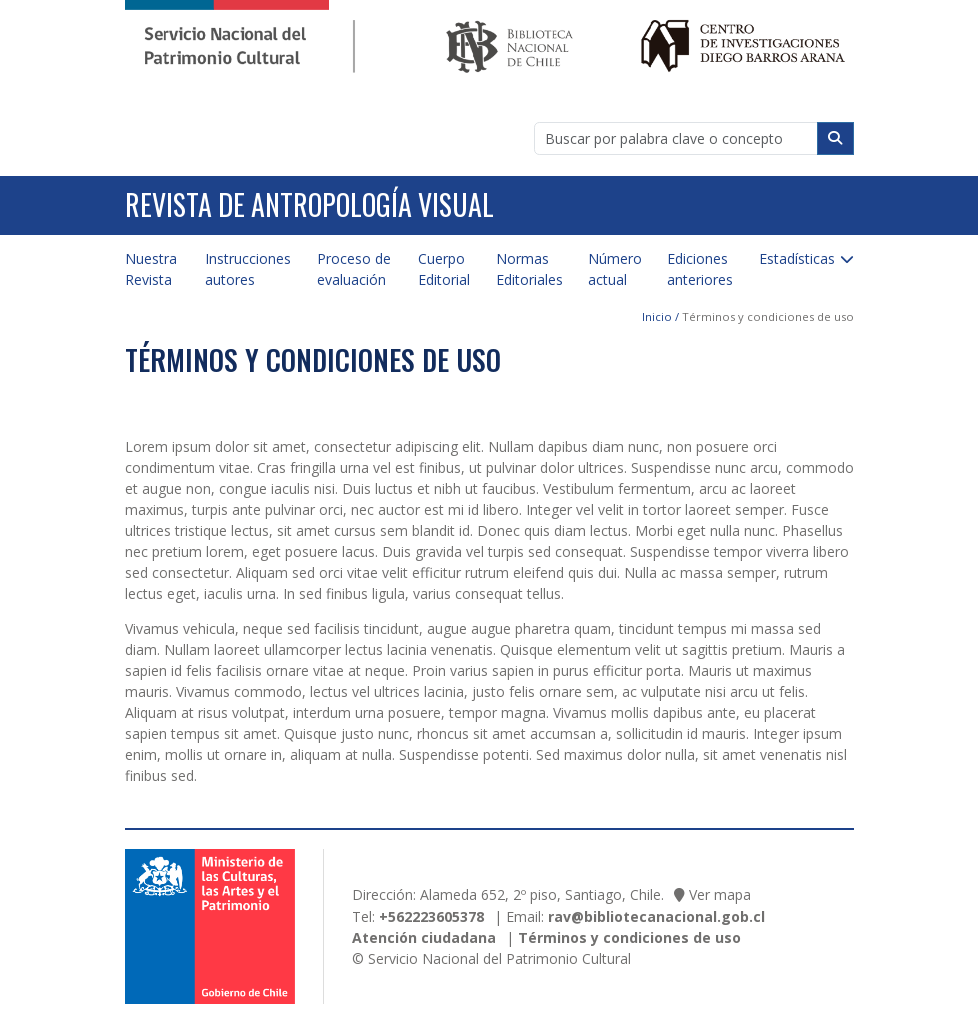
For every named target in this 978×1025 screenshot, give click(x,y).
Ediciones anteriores (700, 269)
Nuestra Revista (151, 269)
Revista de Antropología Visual (309, 204)
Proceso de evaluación (354, 269)
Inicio (657, 316)
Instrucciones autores (248, 269)
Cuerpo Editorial (444, 269)
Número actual (615, 269)
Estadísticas (797, 258)
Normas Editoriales (529, 269)
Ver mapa (720, 894)
